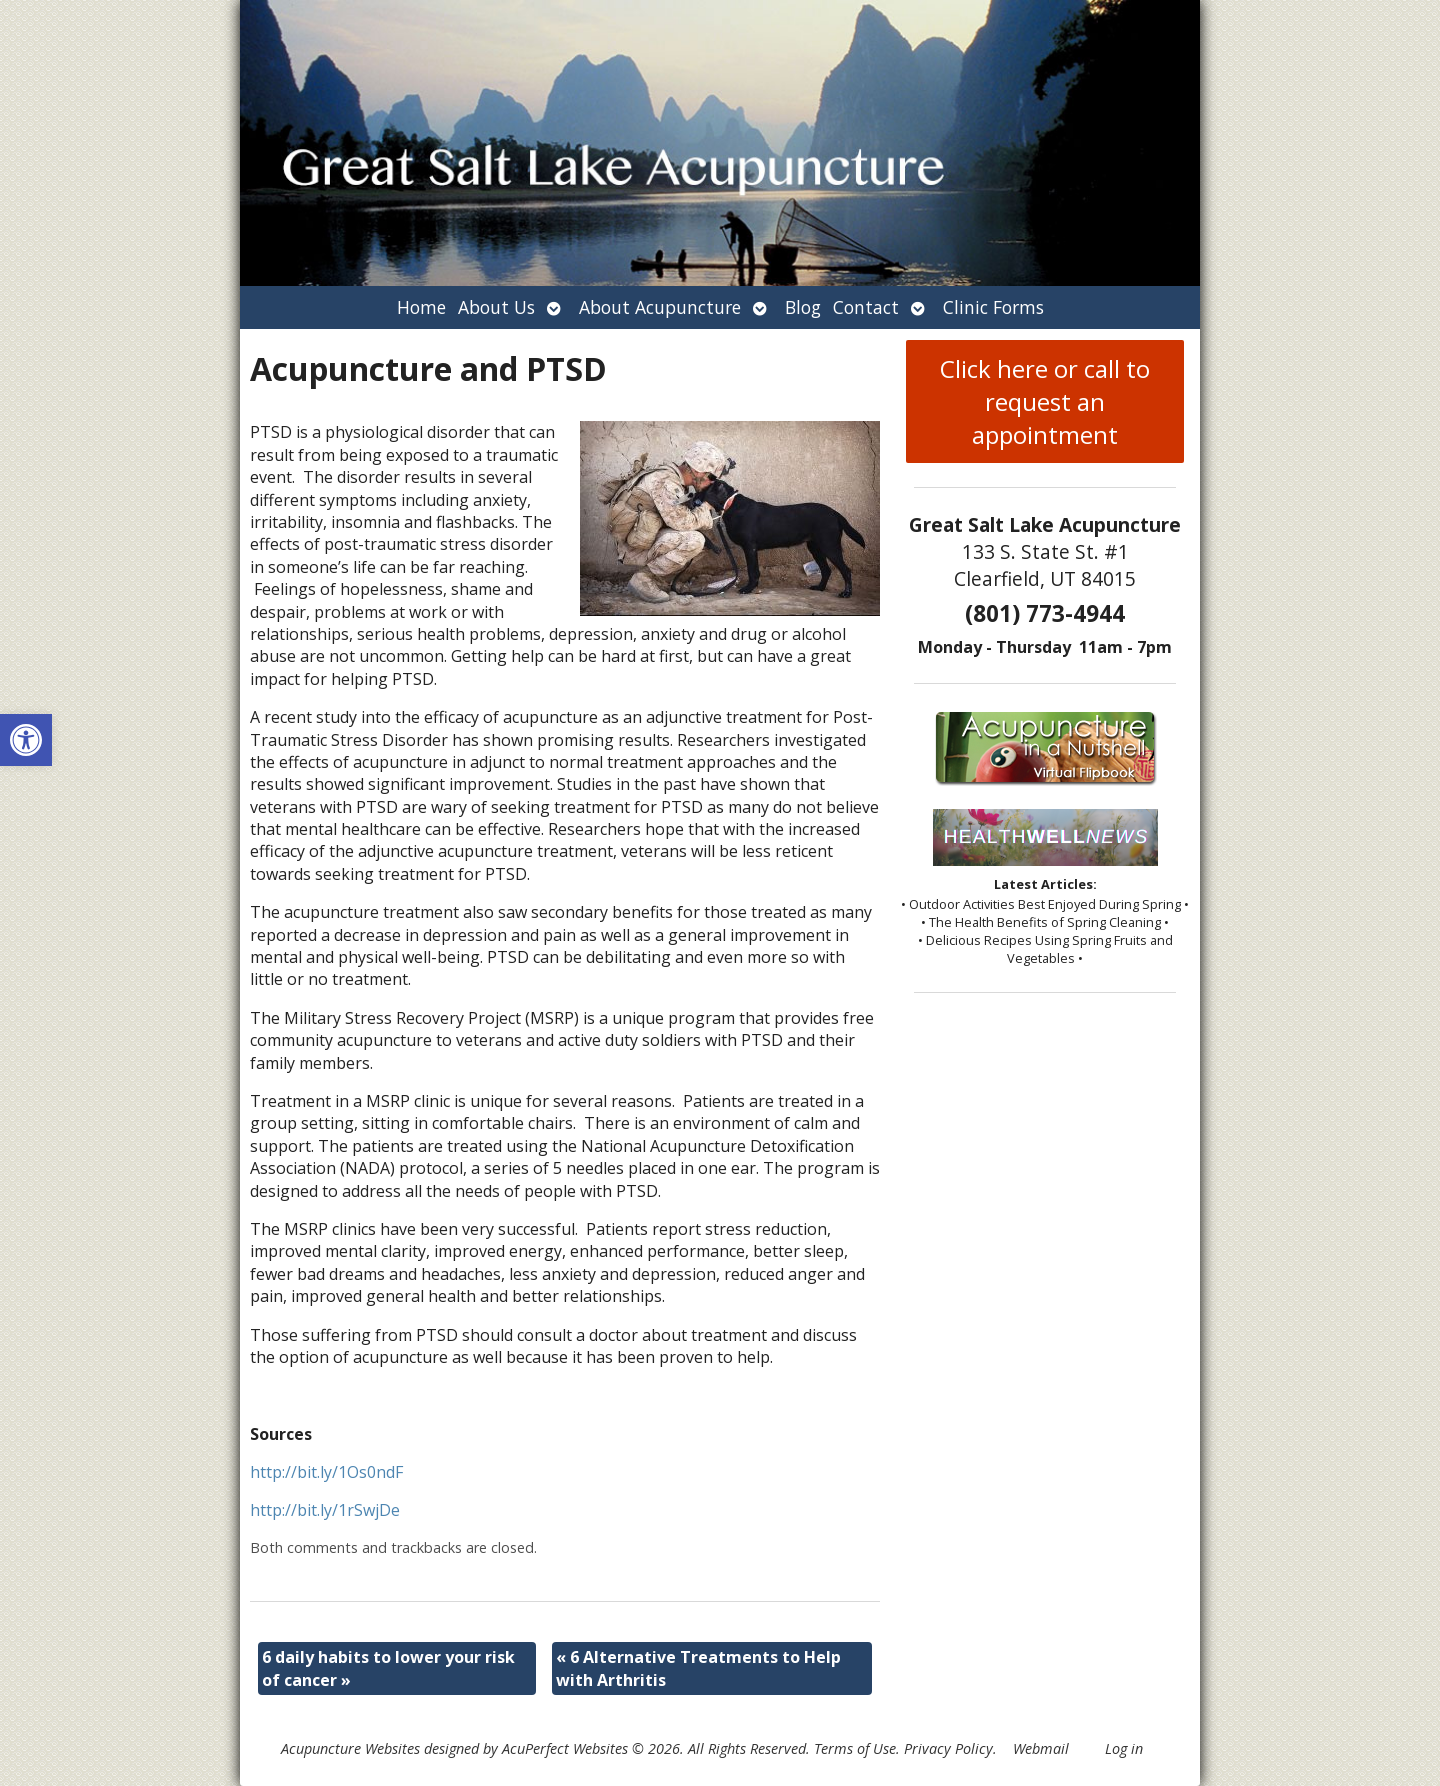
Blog (803, 307)
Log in (1124, 1748)
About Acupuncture (660, 307)
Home (421, 307)
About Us (496, 307)
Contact (866, 307)
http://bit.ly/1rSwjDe (325, 1510)
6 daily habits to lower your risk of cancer (388, 1668)
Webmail (1041, 1748)
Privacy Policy (948, 1748)
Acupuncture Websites (350, 1748)
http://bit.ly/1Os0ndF (326, 1472)
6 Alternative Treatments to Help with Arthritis (698, 1668)
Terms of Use (855, 1748)
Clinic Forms (993, 307)
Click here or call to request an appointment (1045, 401)
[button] (26, 740)
